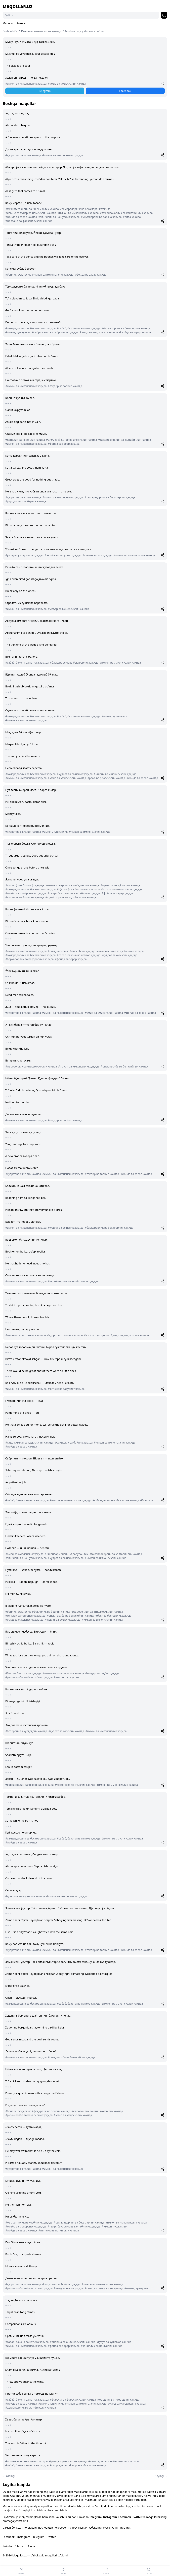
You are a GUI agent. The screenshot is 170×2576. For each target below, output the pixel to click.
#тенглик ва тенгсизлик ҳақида (25, 1615)
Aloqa (31, 2546)
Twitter (137, 2517)
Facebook (125, 91)
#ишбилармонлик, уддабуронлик (66, 1554)
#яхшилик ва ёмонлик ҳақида (24, 897)
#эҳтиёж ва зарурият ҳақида (63, 555)
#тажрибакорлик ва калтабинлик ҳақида (126, 213)
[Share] (163, 84)
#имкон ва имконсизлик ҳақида (26, 83)
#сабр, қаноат (59, 2465)
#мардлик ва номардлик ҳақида (118, 2399)
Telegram (45, 91)
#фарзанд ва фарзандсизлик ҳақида (28, 221)
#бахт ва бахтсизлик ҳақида (113, 1615)
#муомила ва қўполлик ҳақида (120, 885)
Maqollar (8, 23)
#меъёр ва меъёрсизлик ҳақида (68, 609)
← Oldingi (9, 2476)
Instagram (110, 2517)
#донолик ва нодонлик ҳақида (25, 440)
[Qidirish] (81, 15)
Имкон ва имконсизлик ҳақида (41, 31)
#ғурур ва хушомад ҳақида (113, 2342)
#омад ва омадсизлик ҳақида (24, 1554)
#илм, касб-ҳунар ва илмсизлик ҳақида (30, 213)
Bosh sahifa (10, 31)
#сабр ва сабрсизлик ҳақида (87, 2465)
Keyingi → (161, 2476)
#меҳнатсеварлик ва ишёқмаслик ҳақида (32, 209)
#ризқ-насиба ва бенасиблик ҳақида (71, 951)
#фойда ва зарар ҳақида (21, 217)
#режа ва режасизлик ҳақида (106, 778)
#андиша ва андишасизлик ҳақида (72, 2342)
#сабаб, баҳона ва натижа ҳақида (78, 328)
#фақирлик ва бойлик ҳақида (73, 1442)
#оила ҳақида (132, 217)
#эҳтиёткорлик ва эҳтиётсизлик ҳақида (70, 897)
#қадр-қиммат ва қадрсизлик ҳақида (29, 1442)
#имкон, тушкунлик (18, 332)
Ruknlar (21, 23)
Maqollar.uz (17, 6)
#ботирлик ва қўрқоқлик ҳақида (26, 1731)
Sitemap (20, 2546)
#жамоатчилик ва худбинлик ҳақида (120, 951)
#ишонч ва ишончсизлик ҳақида (115, 774)
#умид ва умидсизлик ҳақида (67, 83)
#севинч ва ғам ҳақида (97, 555)
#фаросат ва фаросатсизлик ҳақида (73, 2399)
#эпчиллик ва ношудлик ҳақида (59, 217)
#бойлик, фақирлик (18, 274)
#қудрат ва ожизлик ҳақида (23, 155)
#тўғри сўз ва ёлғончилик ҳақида (78, 889)
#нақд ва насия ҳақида (69, 2288)
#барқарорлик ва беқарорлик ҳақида (126, 328)
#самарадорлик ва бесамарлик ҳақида (85, 209)
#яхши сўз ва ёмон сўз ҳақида (24, 885)
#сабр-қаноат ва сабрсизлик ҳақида (55, 332)
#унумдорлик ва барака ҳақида (101, 217)
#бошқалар (147, 1500)
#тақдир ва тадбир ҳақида (65, 386)
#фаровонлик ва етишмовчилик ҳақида (31, 1066)
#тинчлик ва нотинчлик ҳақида (25, 1335)
